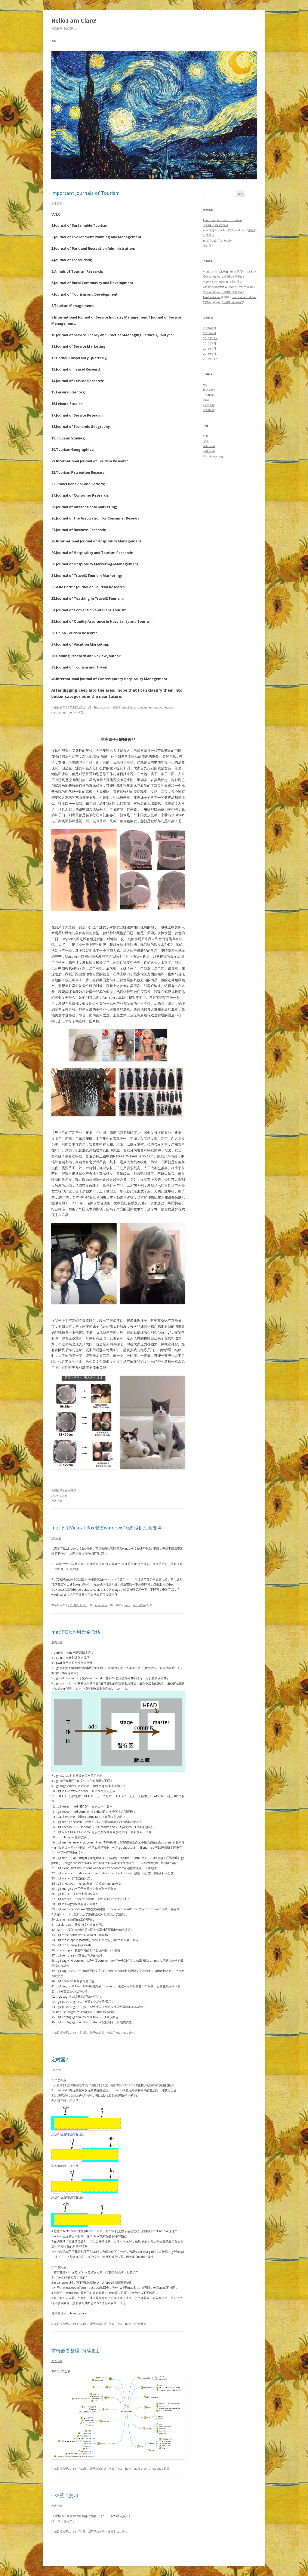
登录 (206, 441)
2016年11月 (210, 338)
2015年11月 (210, 359)
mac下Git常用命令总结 (75, 1632)
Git (97, 2032)
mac (127, 1605)
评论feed (209, 451)
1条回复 (56, 2070)
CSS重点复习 (64, 2495)
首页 (53, 41)
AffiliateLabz (211, 287)
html (128, 2324)
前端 (98, 2324)
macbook (101, 1605)
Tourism (99, 707)
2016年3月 (209, 354)
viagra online (211, 271)
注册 (206, 436)
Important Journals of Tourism (85, 193)
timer (136, 2324)
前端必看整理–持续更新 (76, 2350)
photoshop (156, 2468)
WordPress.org (213, 456)
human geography (150, 707)
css (120, 2324)
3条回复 (56, 1538)
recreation (58, 712)
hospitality (128, 707)
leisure (168, 707)
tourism (72, 712)
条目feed (209, 446)
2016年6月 (209, 343)
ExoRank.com (212, 297)
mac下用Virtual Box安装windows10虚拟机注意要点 (106, 1527)
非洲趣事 (208, 410)
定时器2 (59, 2059)
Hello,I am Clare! (74, 20)
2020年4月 (209, 333)
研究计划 (208, 405)
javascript (139, 2468)
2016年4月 (209, 348)
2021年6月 (209, 328)
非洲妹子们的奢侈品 (215, 225)
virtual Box (139, 1605)
